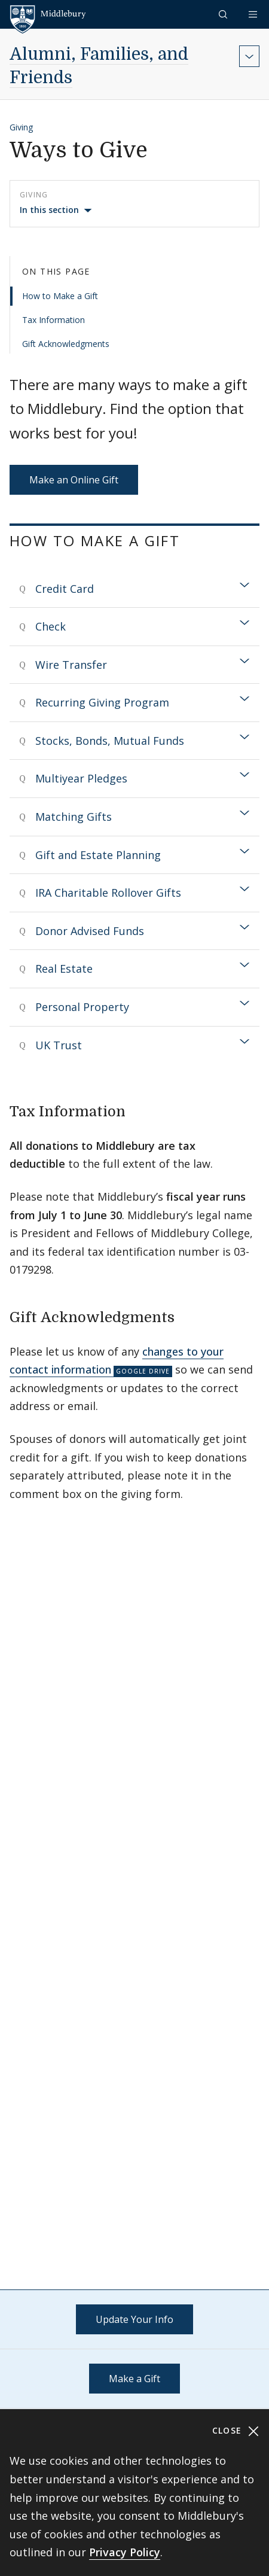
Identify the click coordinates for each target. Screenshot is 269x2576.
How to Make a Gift (60, 296)
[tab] (134, 589)
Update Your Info (134, 2319)
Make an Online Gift (73, 479)
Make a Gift (134, 2378)
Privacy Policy (124, 2552)
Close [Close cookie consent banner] (235, 2431)
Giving (21, 127)
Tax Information (53, 319)
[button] (224, 14)
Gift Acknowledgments (65, 343)
